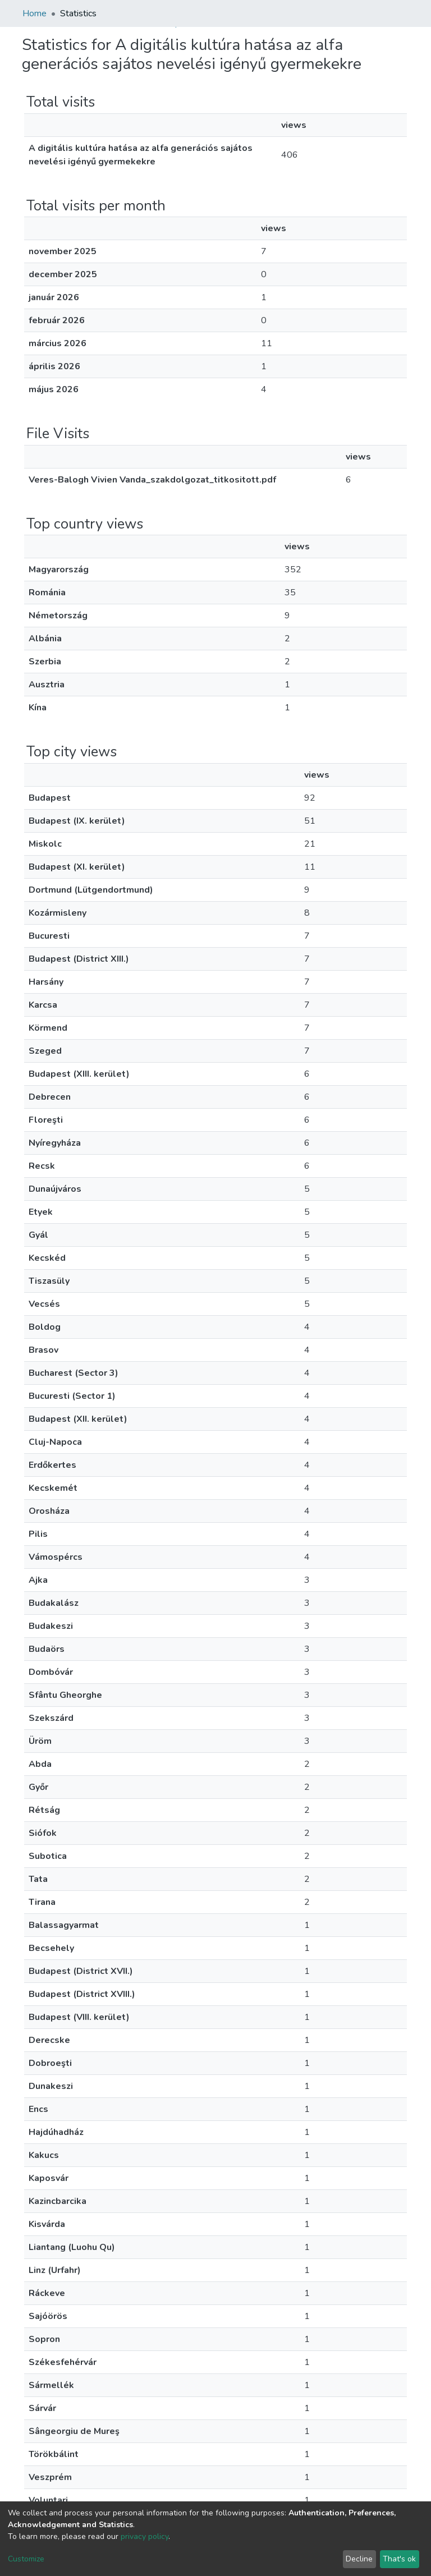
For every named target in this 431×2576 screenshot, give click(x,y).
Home (34, 13)
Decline (359, 2559)
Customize (26, 2559)
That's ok (399, 2559)
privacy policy (144, 2536)
